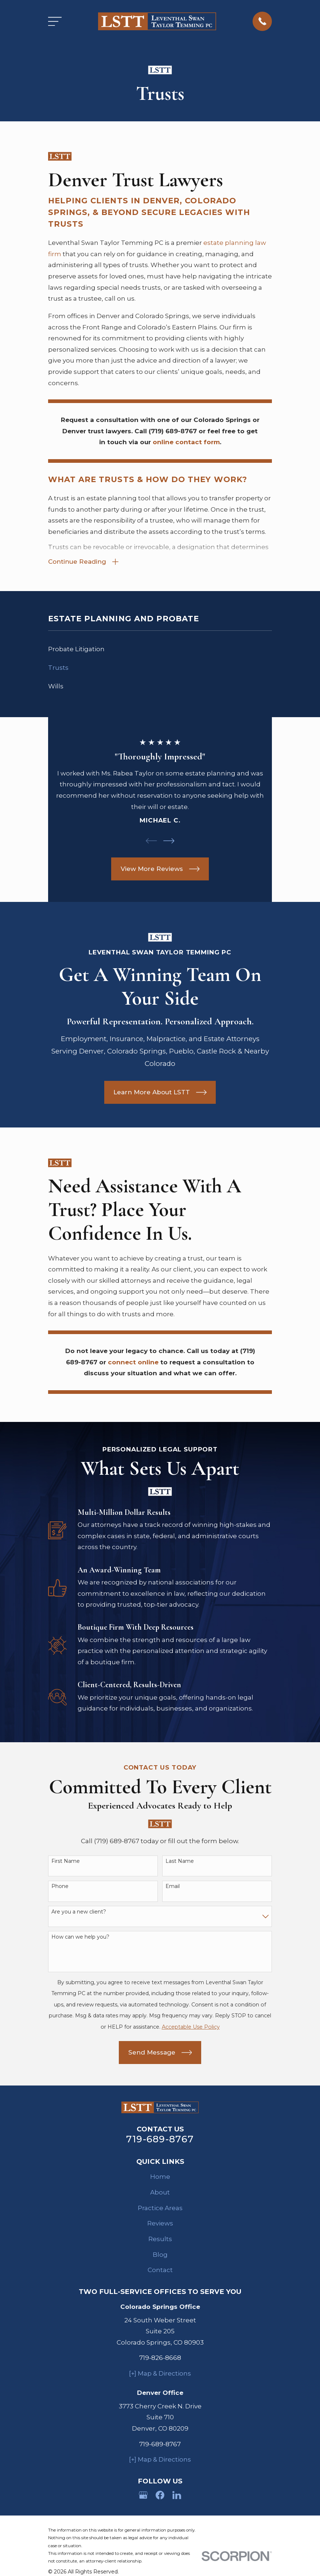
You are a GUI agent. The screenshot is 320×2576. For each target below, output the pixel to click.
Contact (160, 2271)
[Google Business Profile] (143, 2495)
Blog (160, 2255)
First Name (65, 1862)
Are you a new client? (78, 1912)
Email (172, 1887)
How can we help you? (80, 1938)
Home (160, 2177)
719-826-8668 (160, 2358)
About (160, 2193)
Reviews (160, 2224)
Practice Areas (160, 2208)
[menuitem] (160, 650)
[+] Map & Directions (160, 2374)
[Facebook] (160, 2495)
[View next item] (169, 842)
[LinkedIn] (176, 2495)
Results (160, 2240)
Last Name (179, 1862)
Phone (60, 1887)
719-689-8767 (160, 2139)
